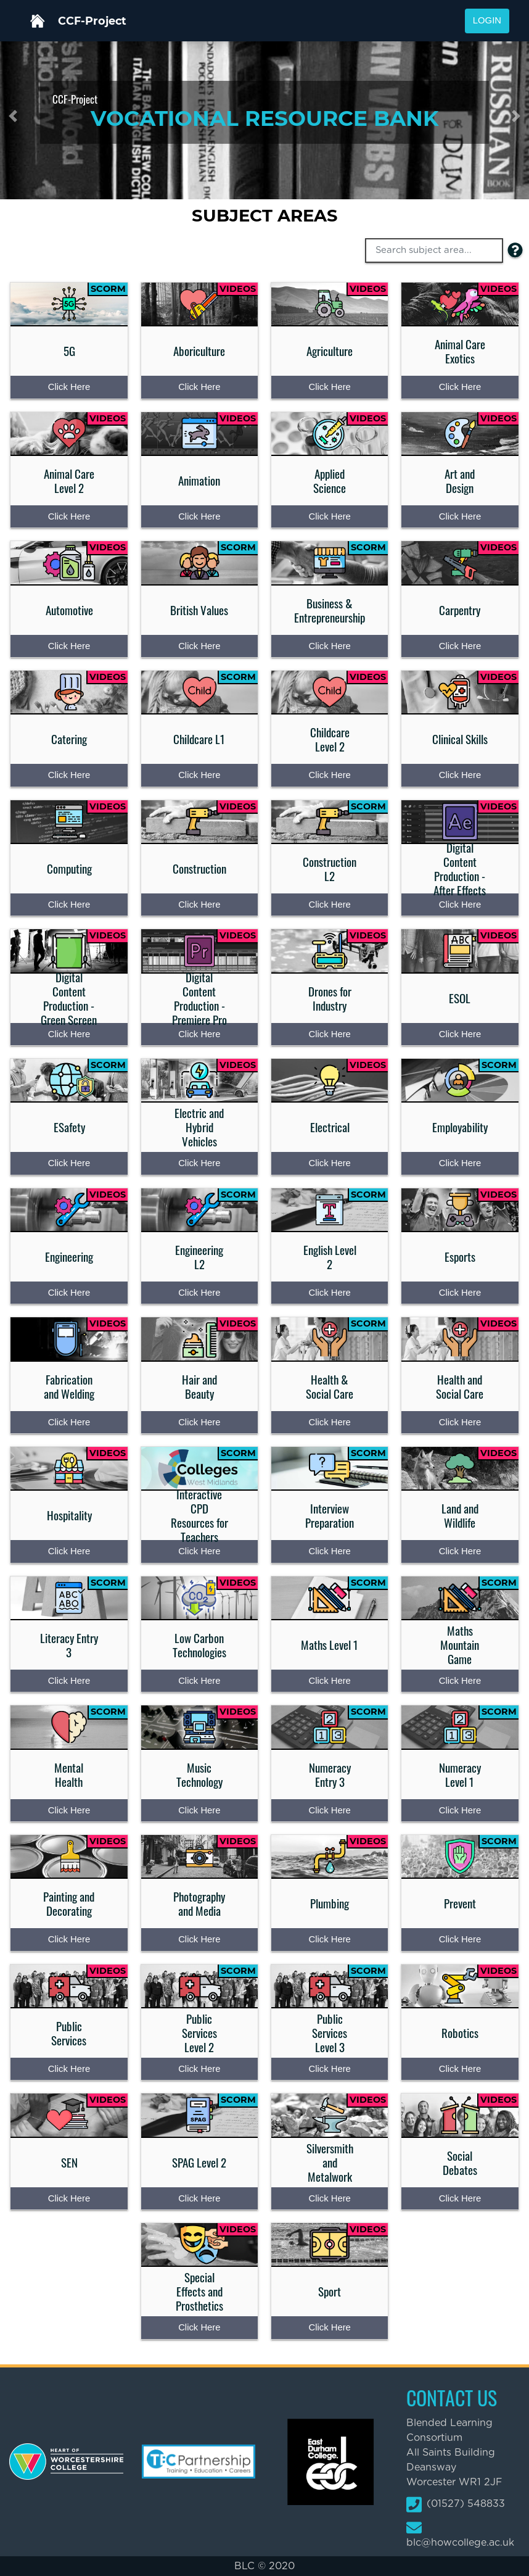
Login (487, 20)
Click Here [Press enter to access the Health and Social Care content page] (460, 1422)
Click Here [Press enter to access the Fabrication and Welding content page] (69, 1422)
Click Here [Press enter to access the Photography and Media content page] (199, 1939)
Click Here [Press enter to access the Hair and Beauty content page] (199, 1422)
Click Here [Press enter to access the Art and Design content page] (460, 516)
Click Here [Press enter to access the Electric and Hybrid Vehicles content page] (199, 1163)
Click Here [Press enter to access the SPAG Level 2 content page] (199, 2198)
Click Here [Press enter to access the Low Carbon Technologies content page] (199, 1681)
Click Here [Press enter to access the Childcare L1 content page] (199, 775)
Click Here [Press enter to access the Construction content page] (199, 904)
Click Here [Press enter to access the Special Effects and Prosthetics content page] (199, 2327)
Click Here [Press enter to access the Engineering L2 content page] (199, 1293)
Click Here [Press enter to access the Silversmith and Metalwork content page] (329, 2198)
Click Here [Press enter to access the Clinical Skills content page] (460, 775)
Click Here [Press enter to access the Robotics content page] (460, 2069)
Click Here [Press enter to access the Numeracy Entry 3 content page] (329, 1810)
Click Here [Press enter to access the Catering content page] (69, 775)
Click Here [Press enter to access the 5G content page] (69, 387)
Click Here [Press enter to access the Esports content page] (460, 1293)
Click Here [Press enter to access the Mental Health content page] (69, 1810)
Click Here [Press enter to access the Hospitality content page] (69, 1551)
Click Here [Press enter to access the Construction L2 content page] (329, 904)
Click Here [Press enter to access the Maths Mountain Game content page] (460, 1681)
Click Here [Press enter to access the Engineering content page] (69, 1293)
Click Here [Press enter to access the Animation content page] (199, 516)
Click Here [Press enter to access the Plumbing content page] (329, 1939)
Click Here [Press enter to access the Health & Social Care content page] (329, 1422)
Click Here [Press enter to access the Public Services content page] (69, 2069)
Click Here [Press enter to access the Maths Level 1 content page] (329, 1681)
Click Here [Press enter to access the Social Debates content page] (460, 2198)
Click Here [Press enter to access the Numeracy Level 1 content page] (460, 1810)
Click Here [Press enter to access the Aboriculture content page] (199, 387)
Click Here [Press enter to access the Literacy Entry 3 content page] (69, 1681)
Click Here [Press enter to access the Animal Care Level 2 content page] (69, 516)
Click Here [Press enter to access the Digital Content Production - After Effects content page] (460, 904)
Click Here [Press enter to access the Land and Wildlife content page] (460, 1551)
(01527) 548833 (455, 2504)
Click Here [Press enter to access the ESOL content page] (460, 1034)
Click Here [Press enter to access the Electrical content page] (329, 1163)
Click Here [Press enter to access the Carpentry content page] (460, 646)
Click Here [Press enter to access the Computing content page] (69, 904)
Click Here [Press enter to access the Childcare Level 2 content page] (329, 775)
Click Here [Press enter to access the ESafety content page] (69, 1163)
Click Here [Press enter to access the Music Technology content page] (199, 1810)
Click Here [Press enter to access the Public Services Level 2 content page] (199, 2069)
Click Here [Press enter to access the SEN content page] (69, 2198)
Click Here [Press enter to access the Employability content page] (460, 1163)
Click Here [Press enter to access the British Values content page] (199, 646)
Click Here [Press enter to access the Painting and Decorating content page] (69, 1939)
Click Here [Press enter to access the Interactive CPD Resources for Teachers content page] (199, 1551)
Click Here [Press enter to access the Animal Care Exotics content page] (460, 387)
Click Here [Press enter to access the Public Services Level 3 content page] (329, 2069)
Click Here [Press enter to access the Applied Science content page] (329, 516)
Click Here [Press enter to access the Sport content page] (329, 2327)
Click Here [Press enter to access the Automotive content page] (69, 646)
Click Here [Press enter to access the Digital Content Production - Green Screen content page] (69, 1034)
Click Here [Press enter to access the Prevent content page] (460, 1939)
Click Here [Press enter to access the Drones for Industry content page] (329, 1034)
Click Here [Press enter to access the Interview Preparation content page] (329, 1551)
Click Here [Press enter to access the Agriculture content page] (329, 387)
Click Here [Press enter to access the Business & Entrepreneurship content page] (329, 646)
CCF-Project (92, 20)
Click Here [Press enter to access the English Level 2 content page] (329, 1293)
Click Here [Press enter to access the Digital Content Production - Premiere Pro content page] (199, 1034)
